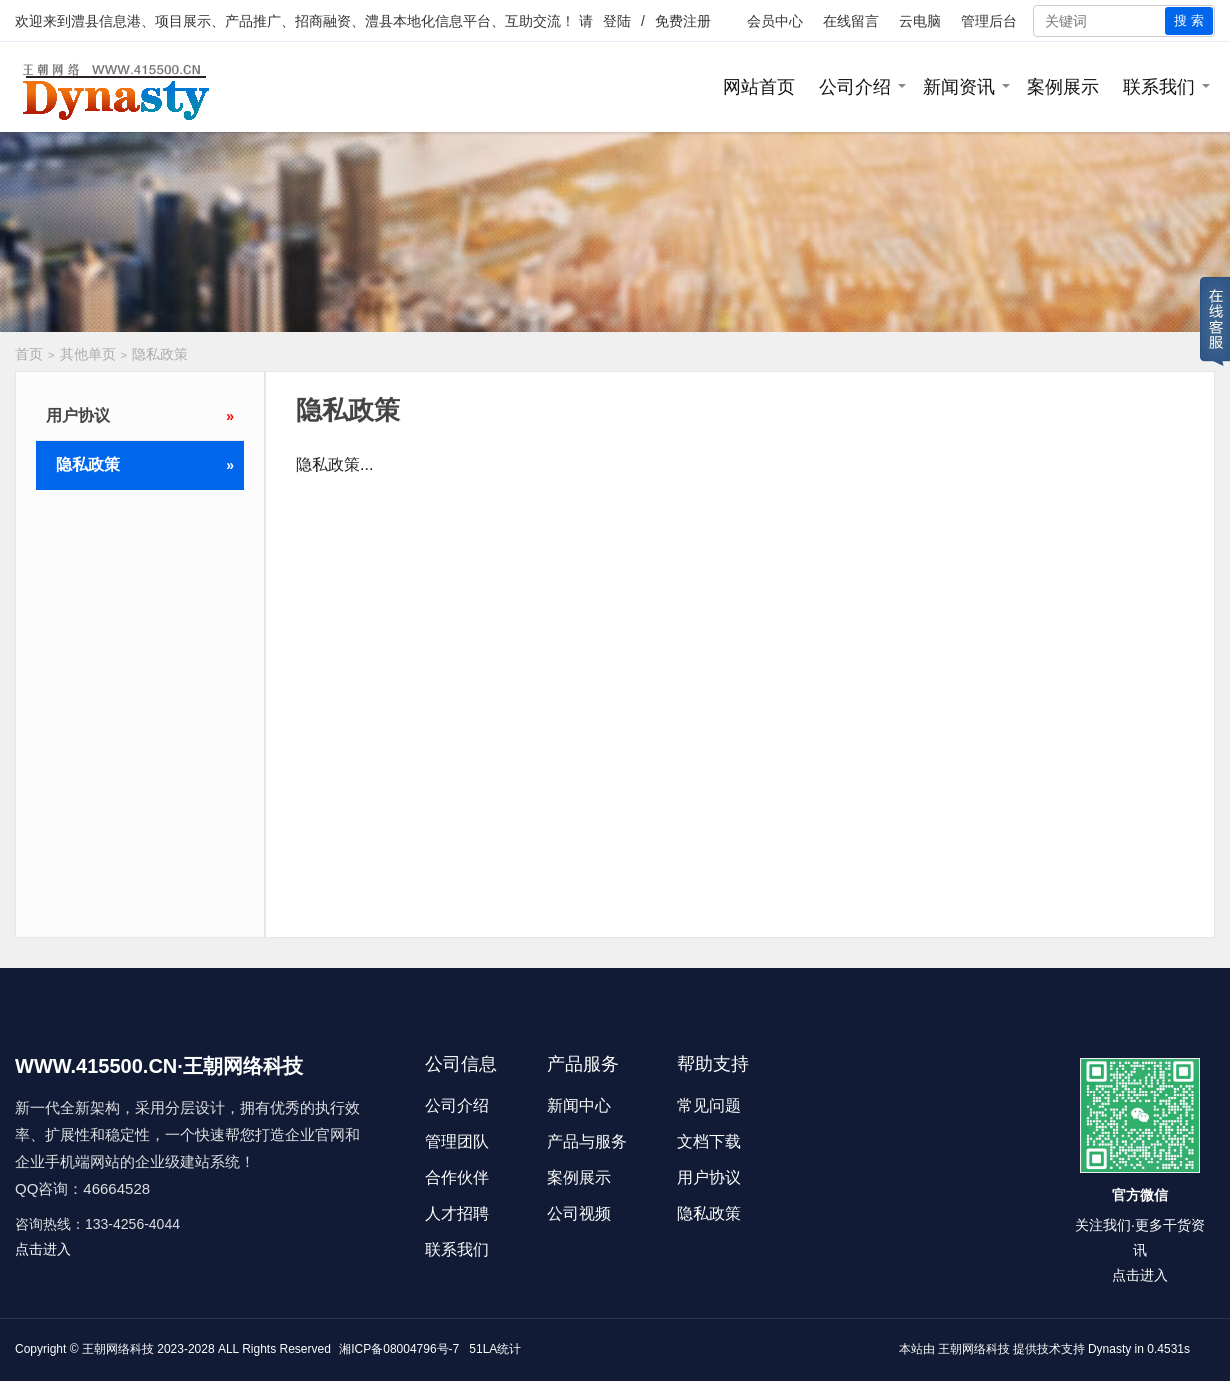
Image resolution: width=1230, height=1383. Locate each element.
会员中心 (775, 21)
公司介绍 (855, 87)
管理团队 (457, 1141)
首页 (29, 354)
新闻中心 (579, 1105)
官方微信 (1140, 1195)
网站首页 (759, 87)
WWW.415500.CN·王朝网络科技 (159, 1066)
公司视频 (579, 1213)
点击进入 (43, 1249)
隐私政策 (160, 354)
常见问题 (709, 1105)
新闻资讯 (959, 87)
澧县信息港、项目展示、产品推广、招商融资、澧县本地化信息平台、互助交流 (316, 21)
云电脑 (920, 21)
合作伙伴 (457, 1177)
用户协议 (140, 416)
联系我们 (1159, 87)
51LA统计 (495, 1349)
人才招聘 (457, 1213)
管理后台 (989, 21)
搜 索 (1189, 20)
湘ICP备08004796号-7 (399, 1349)
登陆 (617, 21)
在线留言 (851, 21)
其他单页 (88, 354)
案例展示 (1063, 87)
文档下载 (709, 1141)
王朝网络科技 (974, 1349)
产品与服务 (587, 1141)
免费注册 (683, 21)
